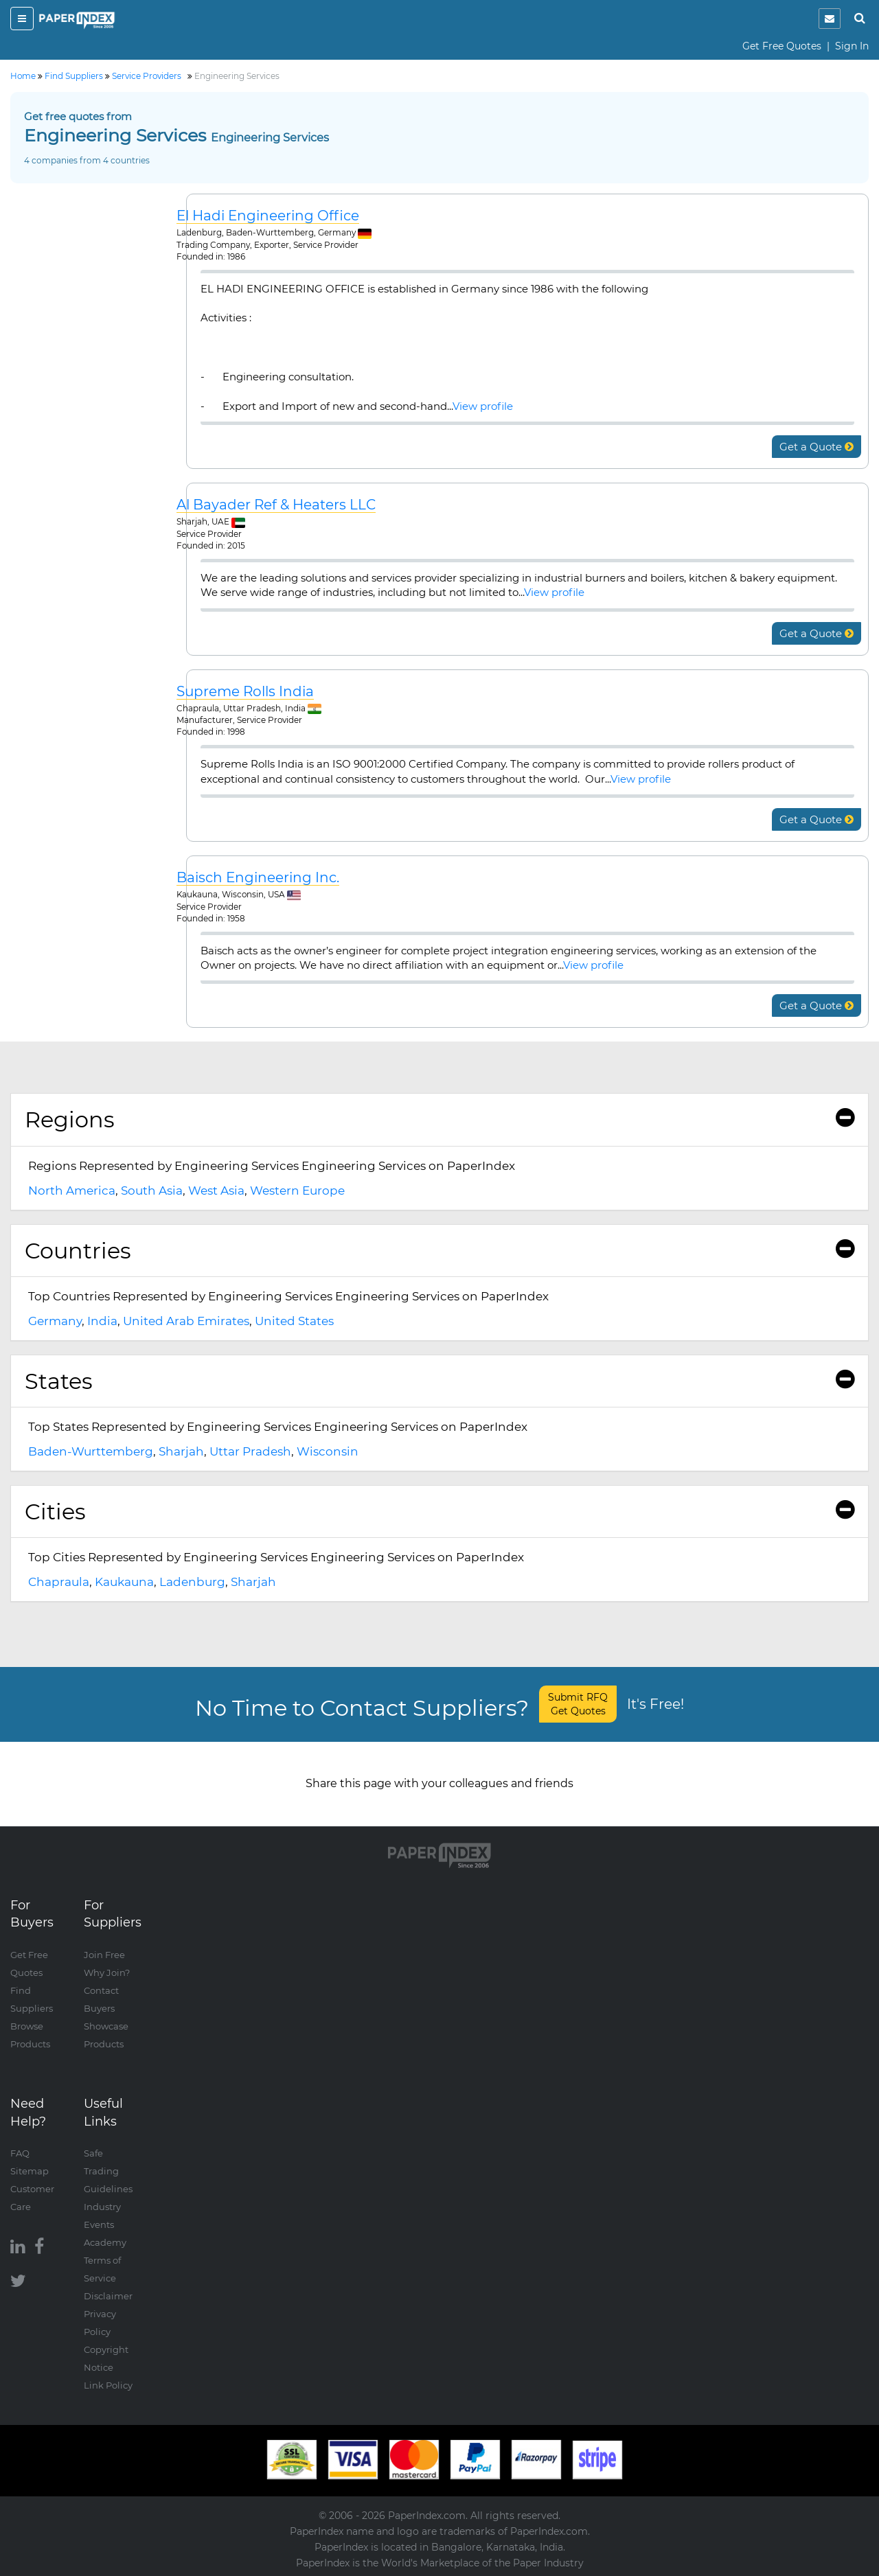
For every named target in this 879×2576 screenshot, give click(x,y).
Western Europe (297, 1190)
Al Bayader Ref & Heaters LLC (276, 505)
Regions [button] (439, 1119)
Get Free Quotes (781, 46)
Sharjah (181, 1451)
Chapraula (58, 1582)
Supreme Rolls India (245, 692)
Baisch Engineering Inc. (257, 878)
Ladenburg (192, 1582)
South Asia (152, 1190)
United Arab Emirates (186, 1321)
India (102, 1321)
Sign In (852, 46)
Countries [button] (439, 1250)
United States (294, 1321)
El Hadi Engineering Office (267, 216)
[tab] (439, 1120)
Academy (105, 2242)
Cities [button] (439, 1511)
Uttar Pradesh (250, 1451)
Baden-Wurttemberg (90, 1451)
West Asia (216, 1190)
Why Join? (107, 1972)
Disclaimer (108, 2295)
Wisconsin (327, 1451)
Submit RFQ (578, 1704)
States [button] (439, 1381)
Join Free (104, 1954)
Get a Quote (816, 446)
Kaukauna (124, 1582)
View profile (483, 406)
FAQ (20, 2153)
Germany (55, 1321)
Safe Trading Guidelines (108, 2171)
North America (71, 1190)
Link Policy (108, 2385)
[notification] (830, 18)
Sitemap (29, 2170)
